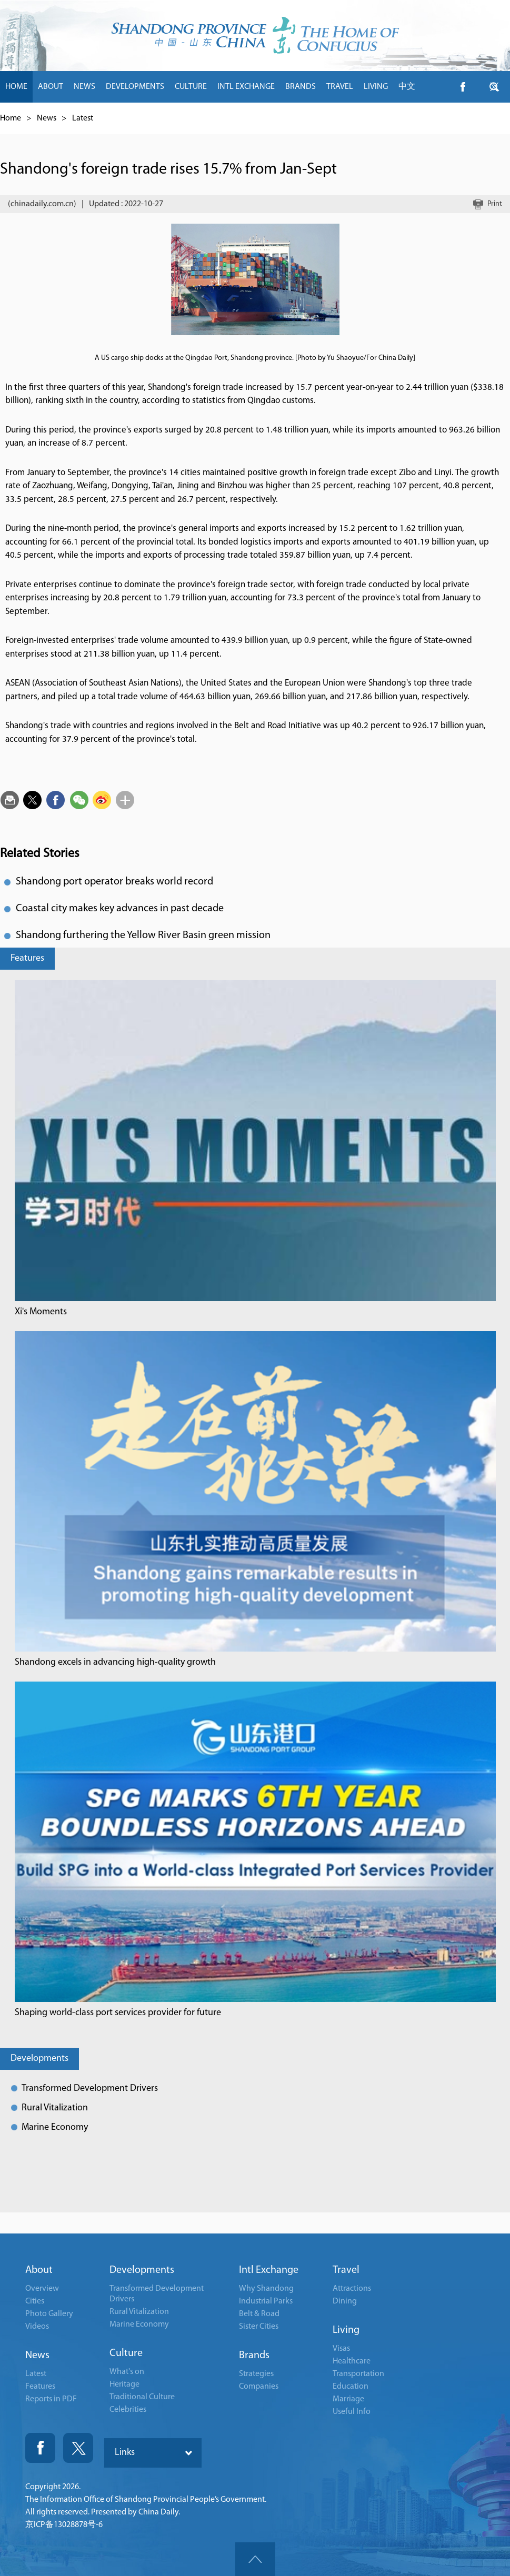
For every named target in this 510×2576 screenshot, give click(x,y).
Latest (82, 118)
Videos (37, 2326)
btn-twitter (494, 87)
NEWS (84, 87)
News (46, 118)
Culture (126, 2353)
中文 (406, 87)
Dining (345, 2301)
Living (346, 2330)
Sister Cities (258, 2326)
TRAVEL (339, 87)
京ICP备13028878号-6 (64, 2525)
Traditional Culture (142, 2397)
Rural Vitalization (55, 2108)
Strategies (256, 2374)
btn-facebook (462, 87)
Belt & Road (259, 2314)
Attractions (352, 2289)
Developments (39, 2059)
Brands (254, 2355)
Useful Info (352, 2412)
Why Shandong (266, 2289)
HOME (16, 87)
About (39, 2270)
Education (350, 2386)
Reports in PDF (51, 2399)
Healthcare (352, 2361)
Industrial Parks (266, 2301)
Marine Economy (55, 2127)
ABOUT (50, 87)
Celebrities (127, 2410)
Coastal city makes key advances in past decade (120, 908)
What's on (126, 2372)
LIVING (376, 87)
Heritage (124, 2384)
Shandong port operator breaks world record (114, 882)
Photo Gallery (49, 2314)
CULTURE (191, 87)
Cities (34, 2301)
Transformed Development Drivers (90, 2089)
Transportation (358, 2374)
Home (10, 118)
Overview (42, 2289)
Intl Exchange (268, 2270)
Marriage (348, 2399)
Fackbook (40, 2448)
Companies (258, 2386)
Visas (341, 2348)
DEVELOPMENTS (135, 87)
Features (27, 958)
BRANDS (300, 87)
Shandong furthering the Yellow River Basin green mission (143, 935)
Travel (346, 2270)
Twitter (78, 2448)
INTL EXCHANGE (246, 87)
